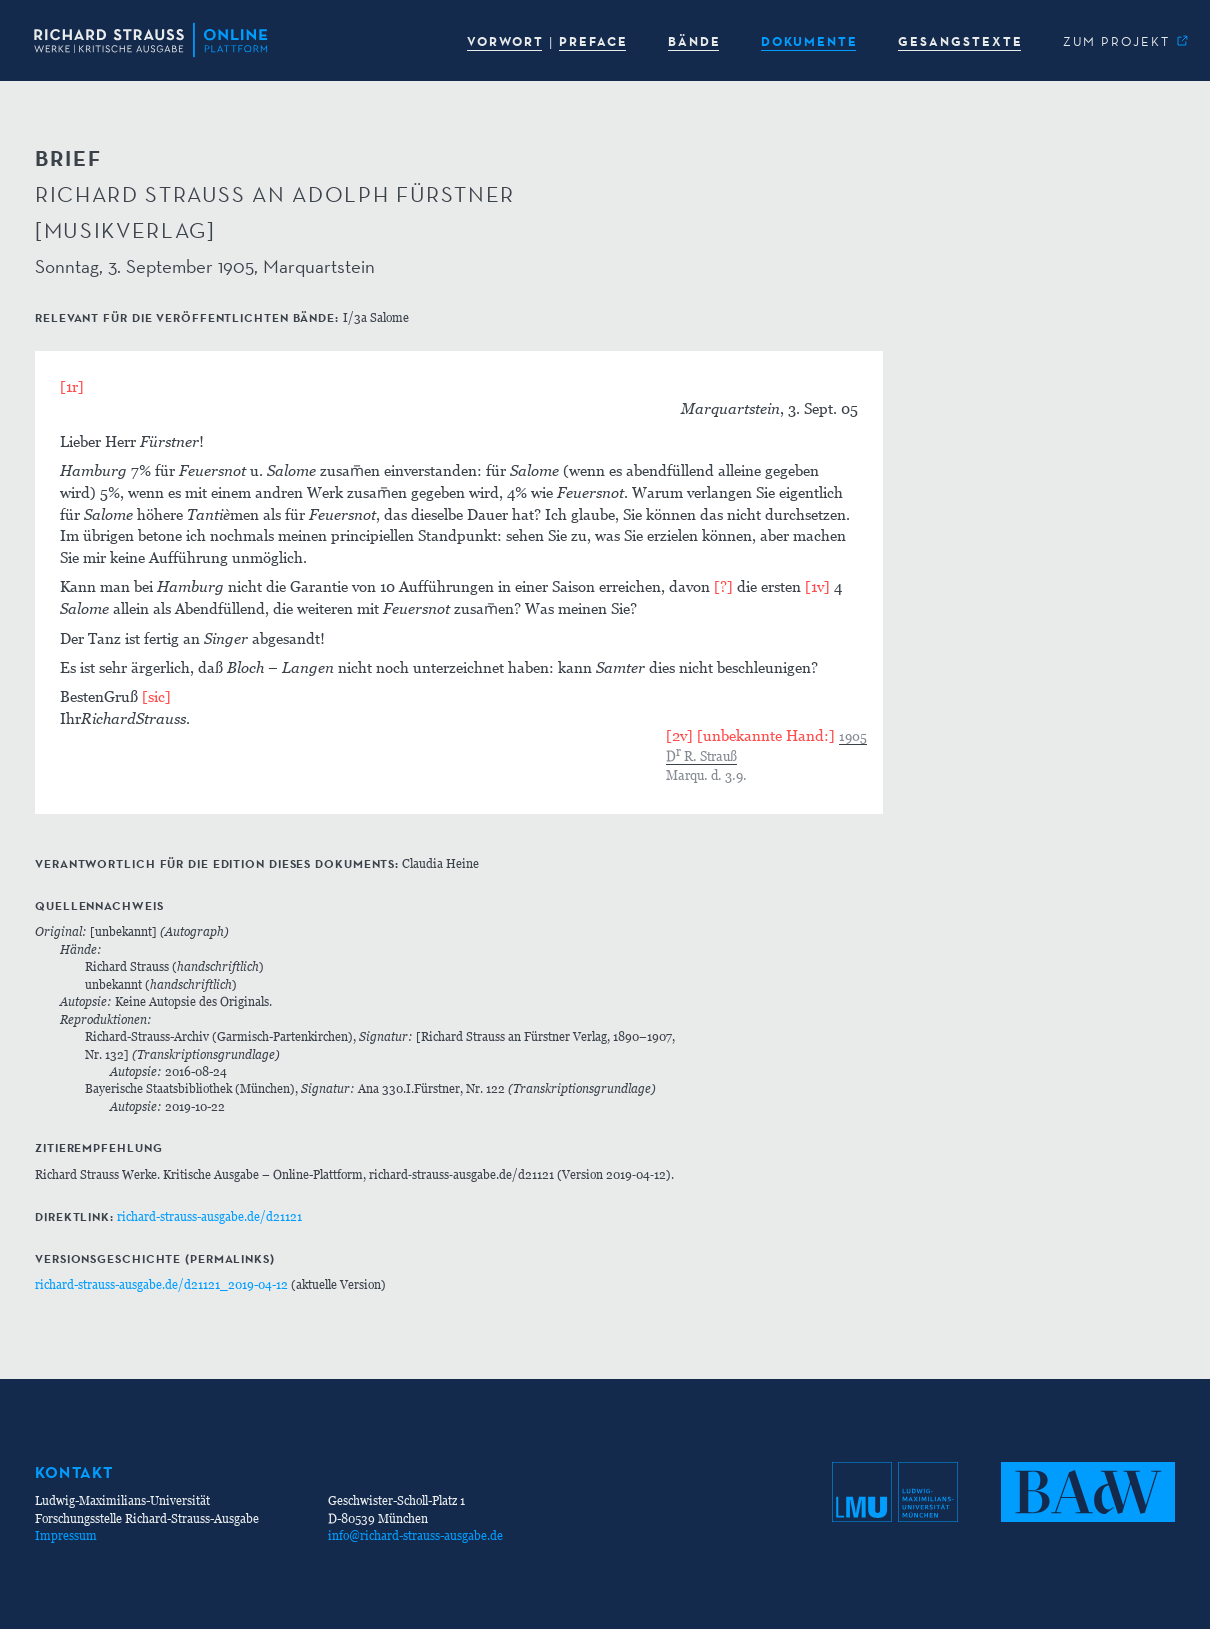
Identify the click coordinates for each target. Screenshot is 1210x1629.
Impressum (66, 1535)
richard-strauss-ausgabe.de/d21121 (209, 1216)
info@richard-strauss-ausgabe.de (415, 1535)
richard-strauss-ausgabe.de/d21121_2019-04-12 (161, 1284)
